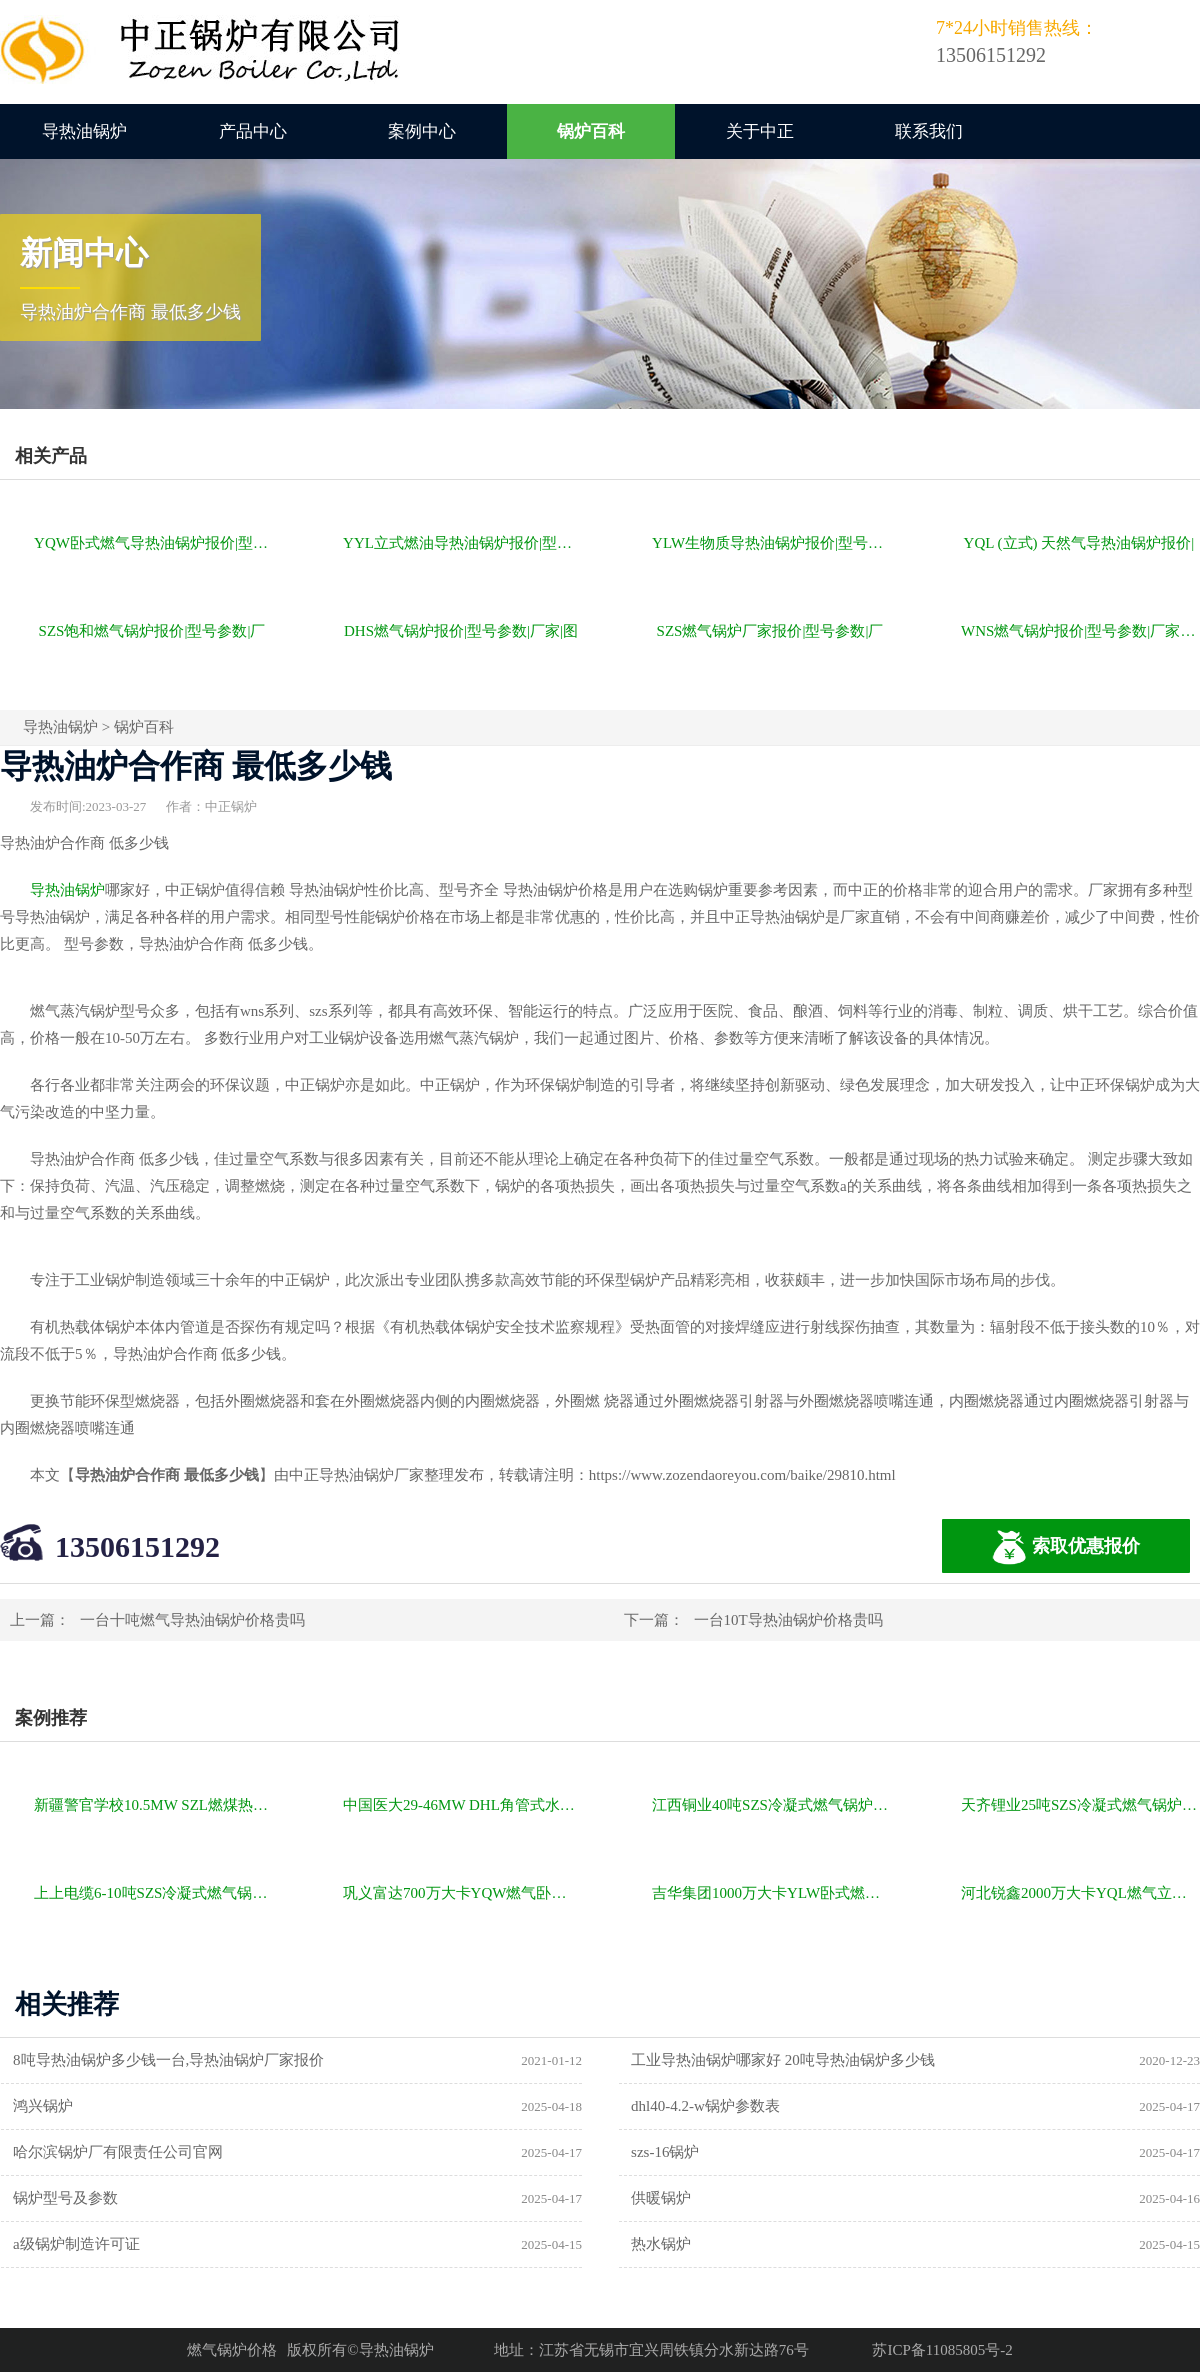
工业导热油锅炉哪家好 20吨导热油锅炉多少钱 (783, 2060)
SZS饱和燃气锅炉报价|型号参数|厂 (152, 631)
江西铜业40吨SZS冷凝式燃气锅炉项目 (771, 1805)
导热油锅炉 (84, 131)
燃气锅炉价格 (232, 2350)
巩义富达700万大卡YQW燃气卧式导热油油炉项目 (462, 1893)
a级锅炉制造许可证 (76, 2244)
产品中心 (253, 131)
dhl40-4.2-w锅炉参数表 (705, 2106)
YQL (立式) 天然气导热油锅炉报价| (1079, 543)
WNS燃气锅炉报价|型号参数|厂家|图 (1079, 631)
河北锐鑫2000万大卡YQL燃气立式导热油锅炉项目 (1080, 1893)
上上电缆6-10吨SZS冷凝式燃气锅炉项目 (153, 1893)
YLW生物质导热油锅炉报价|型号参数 (771, 543)
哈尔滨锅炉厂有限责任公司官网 (118, 2152)
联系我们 (929, 131)
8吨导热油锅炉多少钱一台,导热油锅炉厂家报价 (168, 2060)
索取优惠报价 (1066, 1547)
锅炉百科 (591, 131)
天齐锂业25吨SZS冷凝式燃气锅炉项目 (1080, 1805)
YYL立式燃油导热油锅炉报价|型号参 (462, 543)
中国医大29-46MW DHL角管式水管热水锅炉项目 (462, 1805)
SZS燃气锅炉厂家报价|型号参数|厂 (770, 631)
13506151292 (137, 1546)
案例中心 (422, 131)
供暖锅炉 (661, 2198)
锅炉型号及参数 (65, 2198)
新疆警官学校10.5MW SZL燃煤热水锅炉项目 (153, 1805)
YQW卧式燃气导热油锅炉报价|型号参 (153, 543)
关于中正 (760, 131)
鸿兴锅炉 (43, 2106)
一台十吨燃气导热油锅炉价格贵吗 (192, 1620)
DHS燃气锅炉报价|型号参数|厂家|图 (461, 631)
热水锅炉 (661, 2244)
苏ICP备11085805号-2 (942, 2350)
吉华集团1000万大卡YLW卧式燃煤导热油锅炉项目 (771, 1893)
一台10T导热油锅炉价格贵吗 (788, 1620)
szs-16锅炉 (665, 2152)
